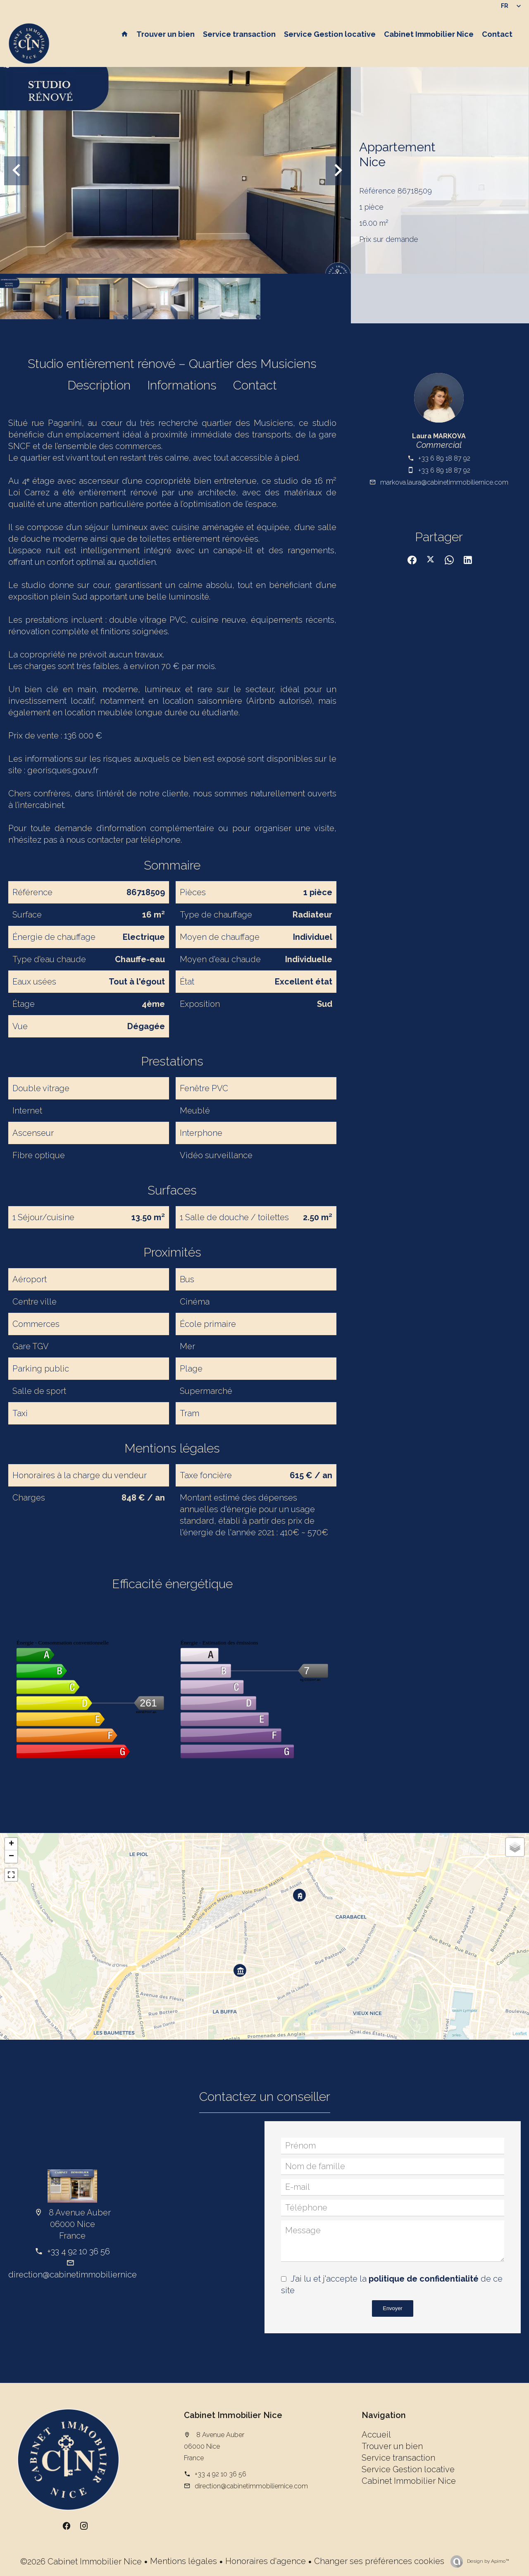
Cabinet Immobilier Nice (233, 2415)
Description (99, 385)
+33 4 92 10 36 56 (78, 2251)
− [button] (11, 1856)
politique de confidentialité (424, 2279)
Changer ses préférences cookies (379, 2561)
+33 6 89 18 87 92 (444, 458)
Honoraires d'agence (265, 2561)
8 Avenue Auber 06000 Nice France (214, 2446)
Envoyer (393, 2308)
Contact (255, 385)
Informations (182, 385)
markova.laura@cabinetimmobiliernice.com (444, 482)
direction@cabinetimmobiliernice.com (81, 2275)
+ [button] (11, 1844)
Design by (487, 2561)
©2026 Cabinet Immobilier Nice (81, 2561)
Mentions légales (183, 2561)
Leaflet (519, 2033)
